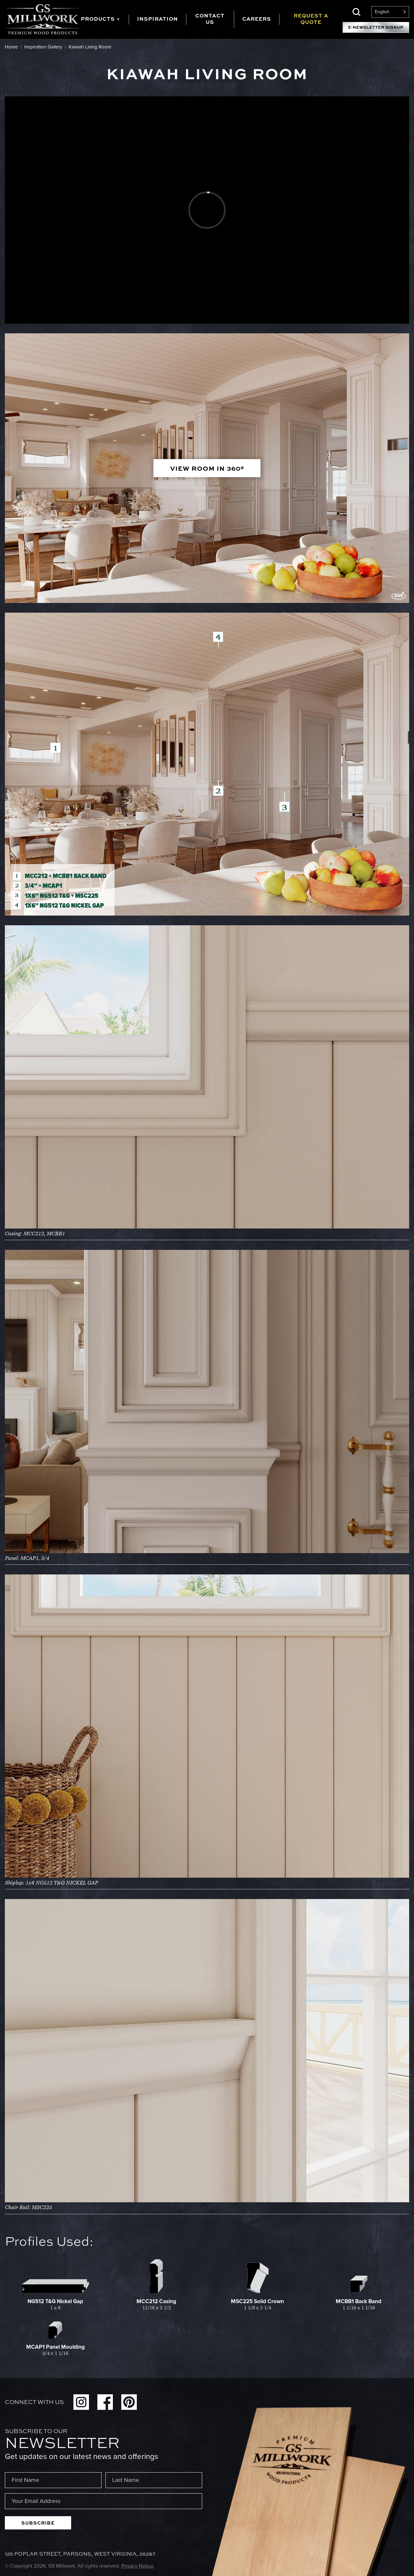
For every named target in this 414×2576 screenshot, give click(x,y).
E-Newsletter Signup (376, 27)
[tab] (105, 20)
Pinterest (129, 2402)
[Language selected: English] (390, 12)
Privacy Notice (137, 2566)
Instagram (81, 2402)
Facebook (105, 2402)
